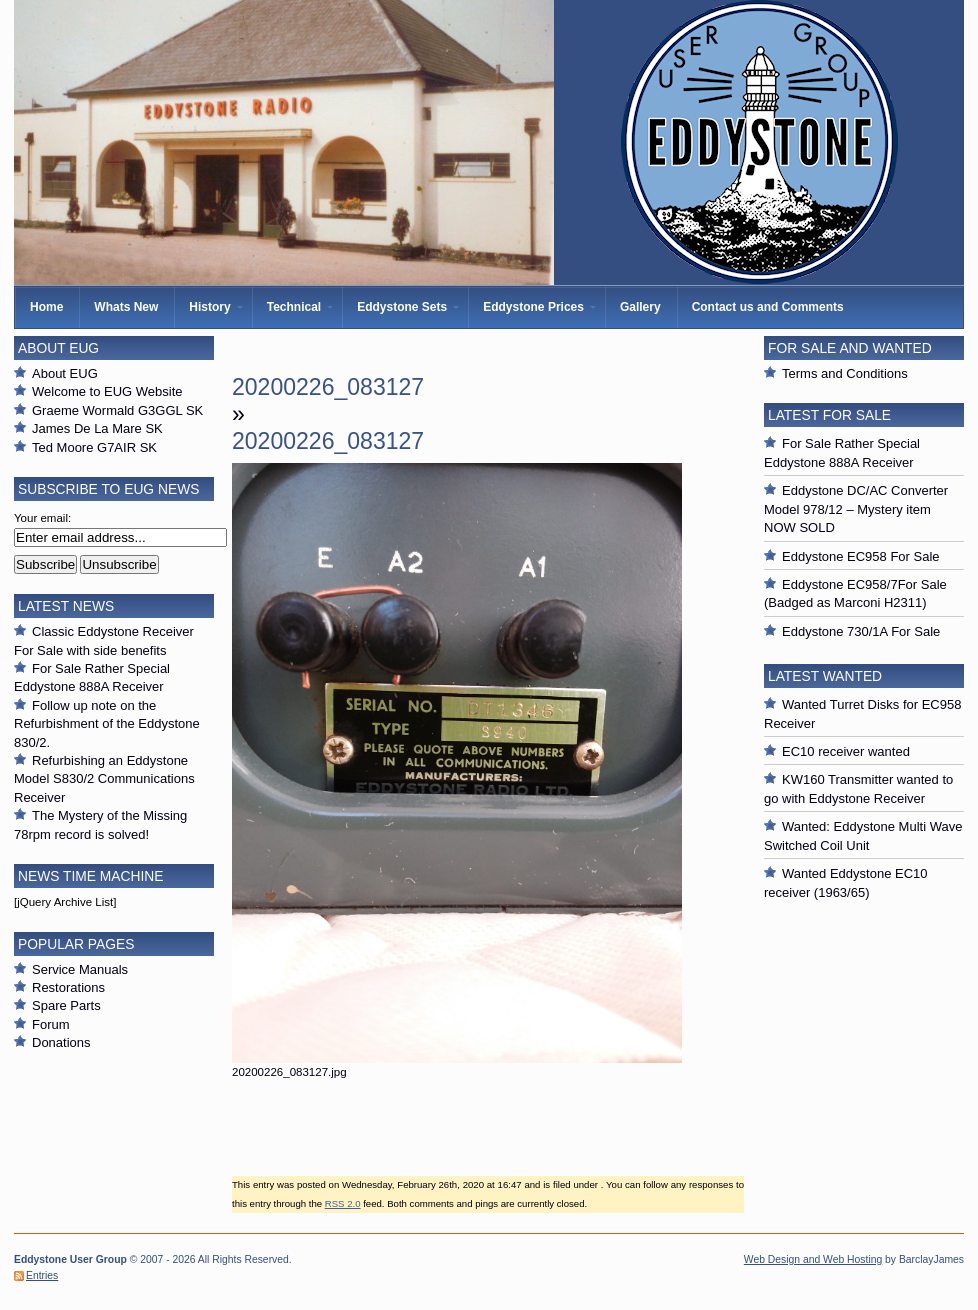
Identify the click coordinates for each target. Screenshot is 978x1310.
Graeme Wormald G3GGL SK (117, 410)
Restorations (68, 987)
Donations (61, 1042)
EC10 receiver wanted (846, 751)
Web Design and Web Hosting (813, 1259)
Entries (42, 1275)
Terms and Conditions (845, 373)
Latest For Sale (829, 415)
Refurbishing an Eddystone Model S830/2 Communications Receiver (104, 779)
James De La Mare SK (97, 428)
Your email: (42, 518)
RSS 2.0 (343, 1203)
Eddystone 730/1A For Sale (861, 631)
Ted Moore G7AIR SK (94, 447)
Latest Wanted (825, 676)
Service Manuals (80, 969)
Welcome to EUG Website (107, 391)
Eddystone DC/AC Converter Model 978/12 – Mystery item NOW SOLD (856, 509)
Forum (51, 1024)
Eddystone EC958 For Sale (861, 556)
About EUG (65, 373)
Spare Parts (66, 1005)
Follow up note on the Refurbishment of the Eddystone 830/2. (107, 724)
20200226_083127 (328, 387)
